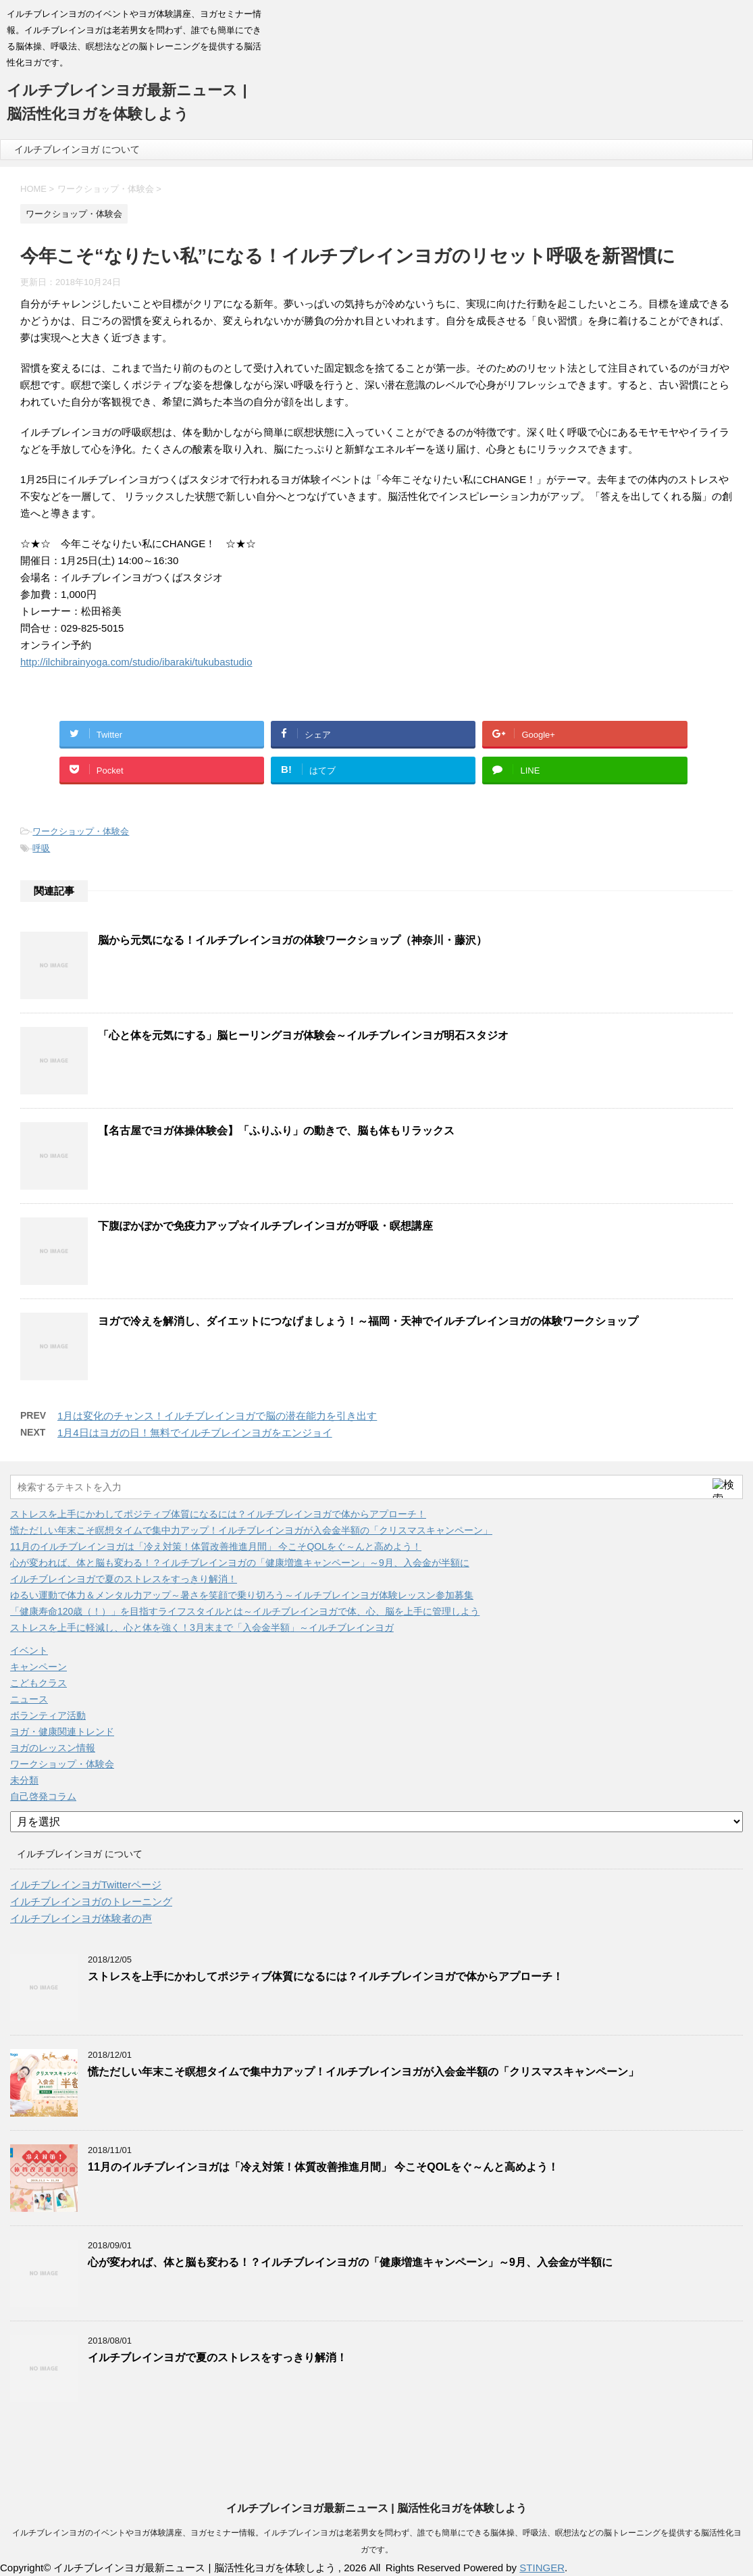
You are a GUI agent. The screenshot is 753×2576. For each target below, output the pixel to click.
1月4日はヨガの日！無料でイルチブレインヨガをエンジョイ (194, 1432)
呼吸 (41, 848)
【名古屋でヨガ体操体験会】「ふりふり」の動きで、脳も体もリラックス (276, 1130)
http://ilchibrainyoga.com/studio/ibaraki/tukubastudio (136, 661)
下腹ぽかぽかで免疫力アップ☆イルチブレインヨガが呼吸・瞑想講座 (265, 1226)
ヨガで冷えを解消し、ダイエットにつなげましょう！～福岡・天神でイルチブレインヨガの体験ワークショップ (368, 1321)
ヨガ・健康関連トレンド (62, 1731)
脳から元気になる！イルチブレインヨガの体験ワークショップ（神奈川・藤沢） (292, 940)
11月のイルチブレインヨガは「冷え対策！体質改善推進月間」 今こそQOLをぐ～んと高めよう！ (215, 1546)
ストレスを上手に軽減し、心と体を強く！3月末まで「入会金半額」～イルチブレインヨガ (202, 1627)
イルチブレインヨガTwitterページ (85, 1884)
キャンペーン (38, 1666)
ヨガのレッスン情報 (52, 1747)
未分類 (24, 1780)
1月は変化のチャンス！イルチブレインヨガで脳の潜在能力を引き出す (217, 1415)
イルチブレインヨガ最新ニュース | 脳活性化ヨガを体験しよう (376, 2508)
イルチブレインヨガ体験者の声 (81, 1918)
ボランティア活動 (48, 1715)
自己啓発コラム (43, 1796)
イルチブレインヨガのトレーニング (91, 1901)
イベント (29, 1650)
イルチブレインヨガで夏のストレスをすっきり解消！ (123, 1578)
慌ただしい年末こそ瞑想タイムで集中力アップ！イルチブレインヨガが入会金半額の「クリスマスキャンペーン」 (251, 1530)
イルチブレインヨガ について (77, 149)
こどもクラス (38, 1682)
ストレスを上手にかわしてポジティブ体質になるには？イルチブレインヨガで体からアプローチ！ (218, 1514)
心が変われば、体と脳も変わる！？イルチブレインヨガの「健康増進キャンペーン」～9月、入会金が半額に (239, 1562)
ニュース (29, 1699)
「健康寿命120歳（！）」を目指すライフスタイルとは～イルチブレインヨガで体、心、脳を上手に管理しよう (244, 1611)
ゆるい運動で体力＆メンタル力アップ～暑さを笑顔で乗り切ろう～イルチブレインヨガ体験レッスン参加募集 (241, 1595)
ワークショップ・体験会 (80, 831)
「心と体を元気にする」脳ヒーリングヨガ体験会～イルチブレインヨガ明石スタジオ (303, 1035)
